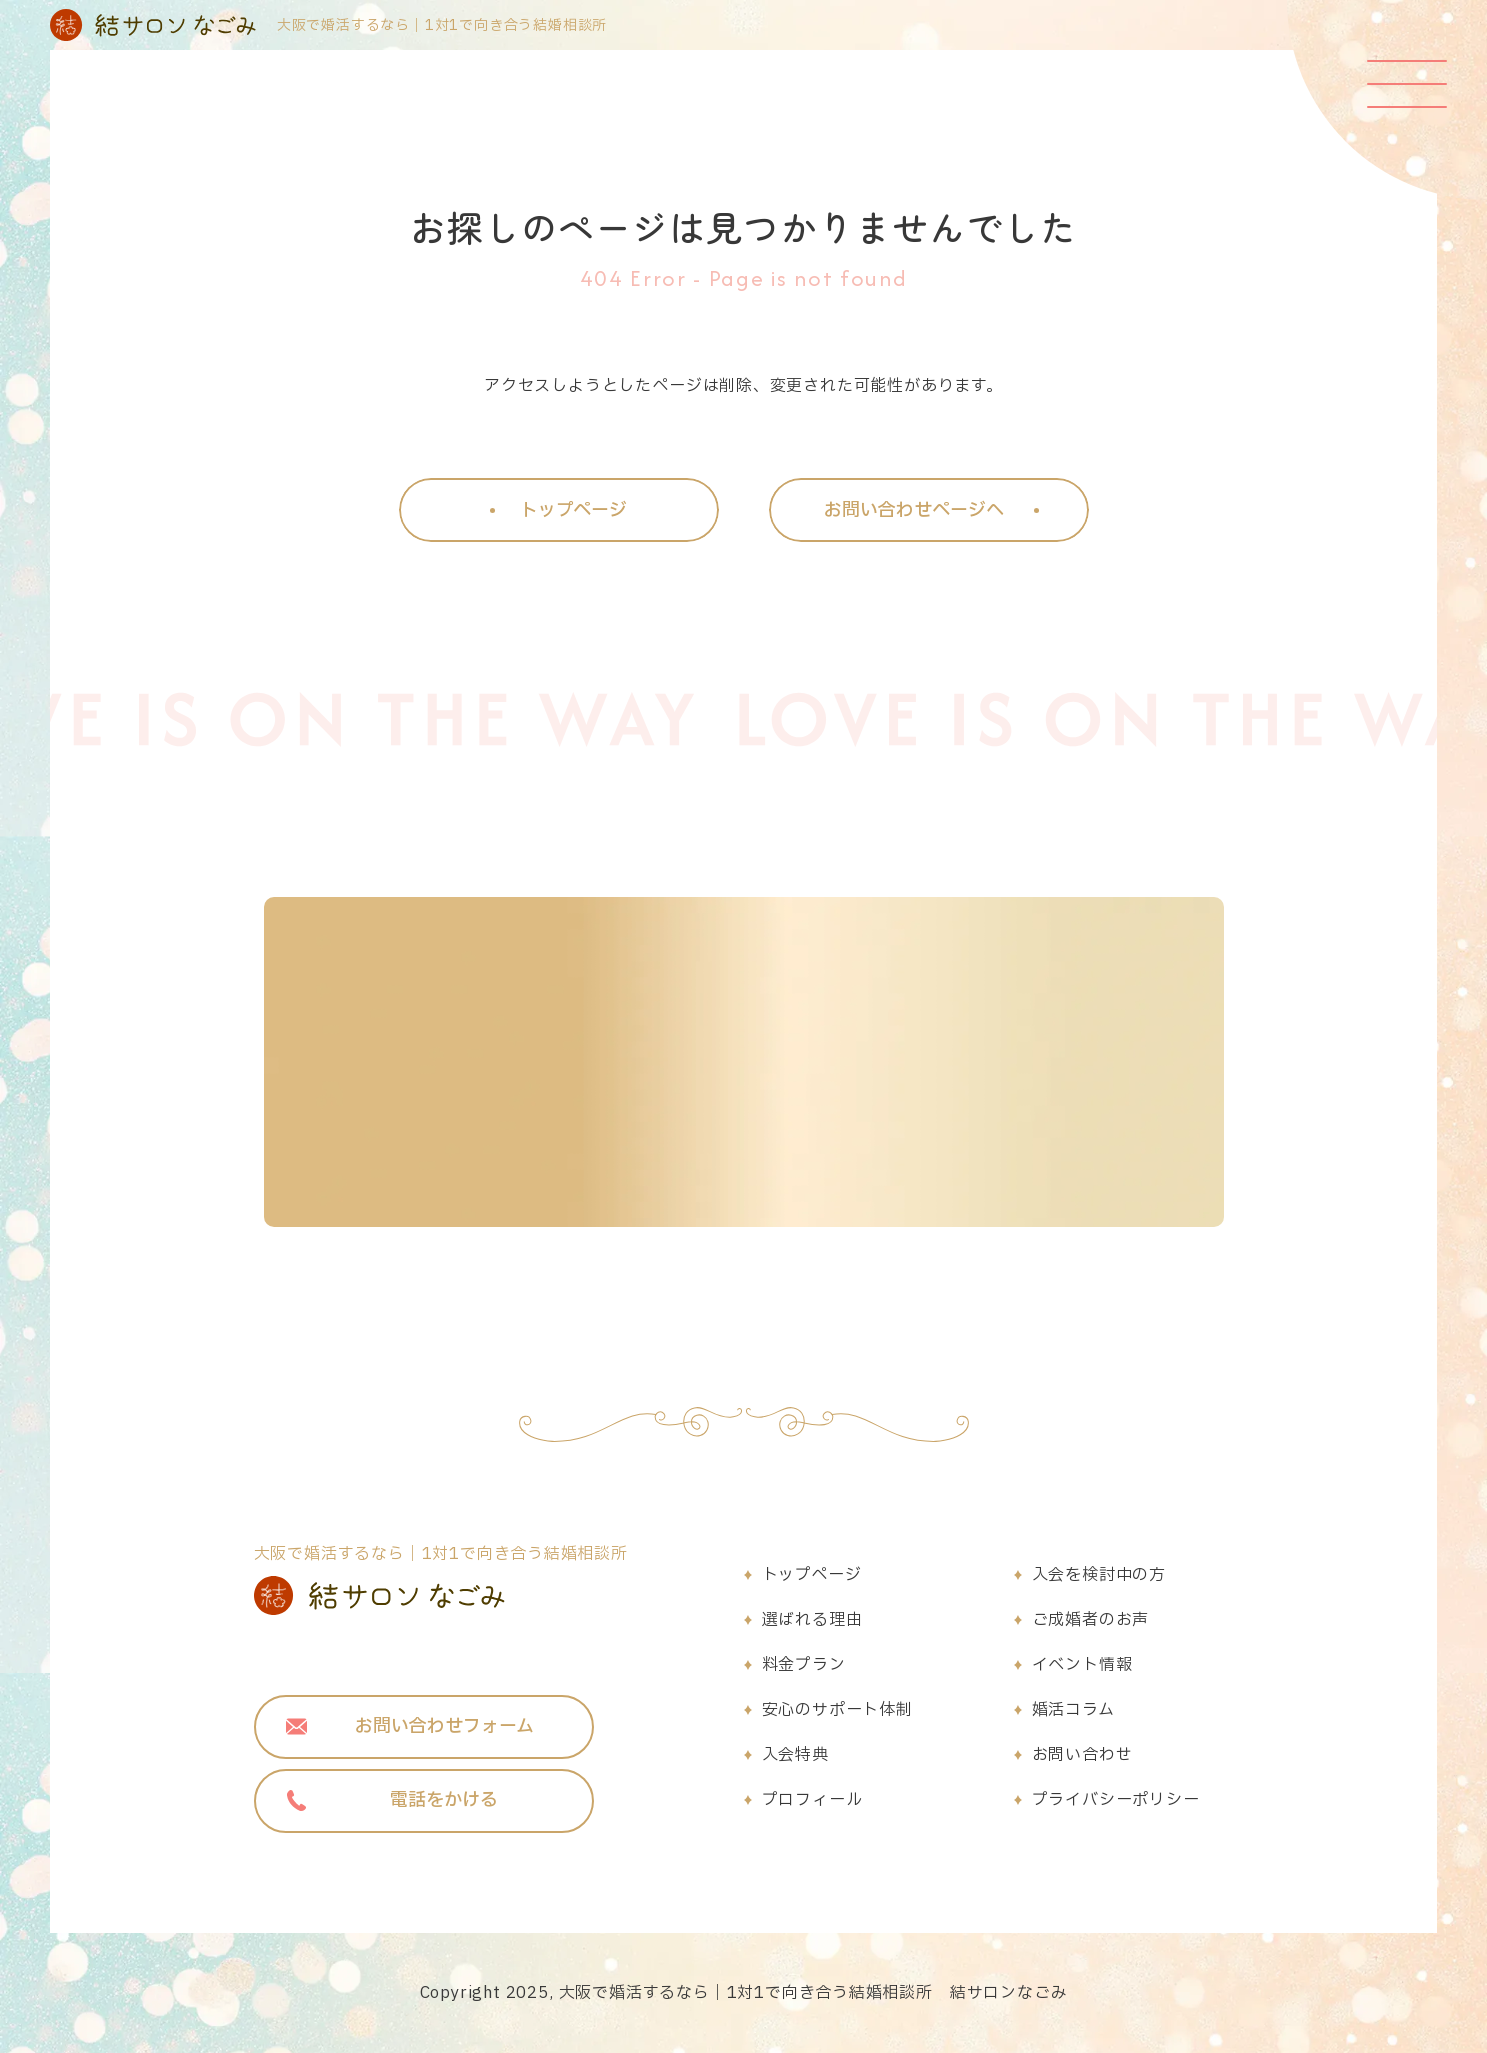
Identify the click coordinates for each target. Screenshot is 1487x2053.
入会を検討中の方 (1099, 1575)
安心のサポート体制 (837, 1710)
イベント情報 (1082, 1665)
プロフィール (812, 1800)
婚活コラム (1073, 1710)
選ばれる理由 (812, 1620)
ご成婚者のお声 (1091, 1620)
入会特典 (795, 1755)
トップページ (812, 1575)
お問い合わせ (1082, 1755)
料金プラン (804, 1665)
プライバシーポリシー (1116, 1800)
